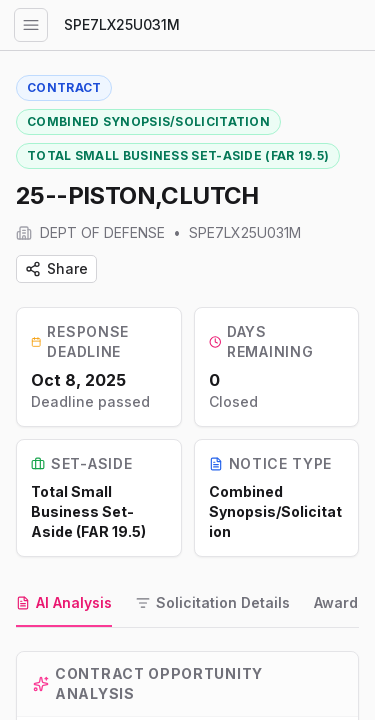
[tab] (64, 604)
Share (56, 268)
